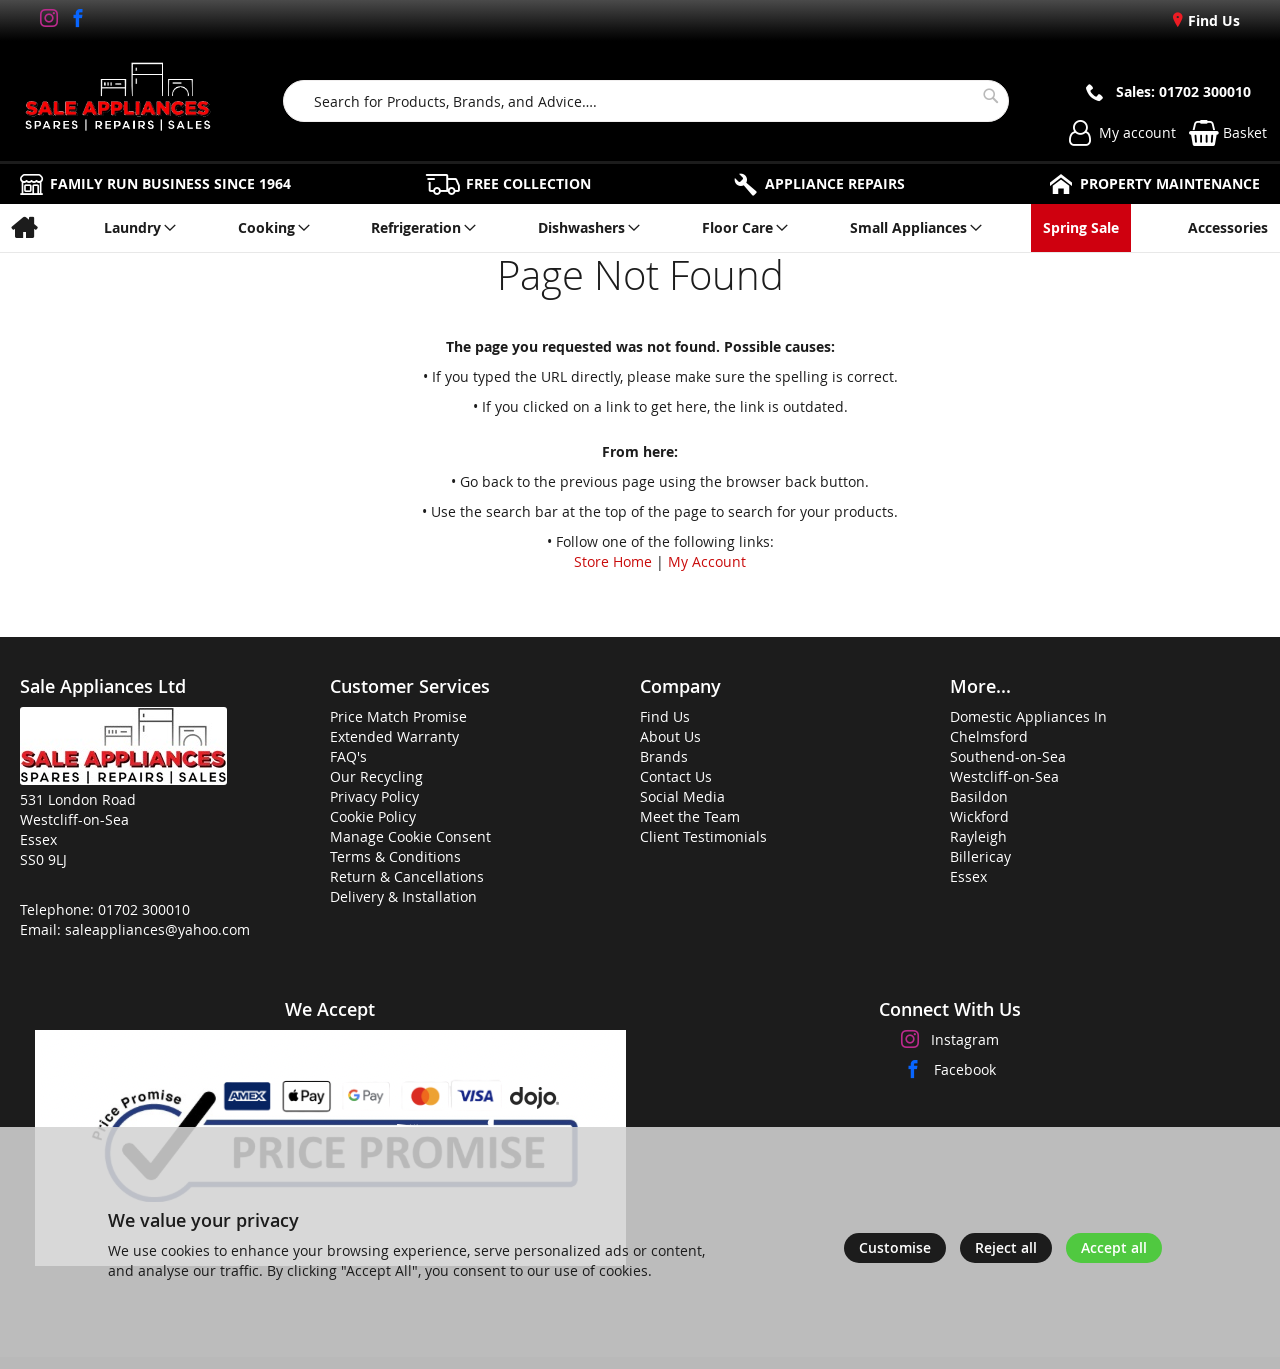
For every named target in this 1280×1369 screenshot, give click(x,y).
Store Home (613, 561)
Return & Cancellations (407, 876)
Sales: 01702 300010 (1183, 91)
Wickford (979, 816)
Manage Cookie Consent (410, 836)
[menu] (640, 228)
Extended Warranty (394, 736)
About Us (670, 736)
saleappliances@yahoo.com (157, 929)
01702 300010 (144, 909)
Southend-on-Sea (1008, 756)
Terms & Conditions (395, 856)
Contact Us (676, 776)
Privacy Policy (374, 796)
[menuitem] (23, 228)
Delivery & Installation (403, 896)
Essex (968, 876)
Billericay (980, 856)
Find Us (1212, 20)
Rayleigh (978, 836)
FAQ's (348, 756)
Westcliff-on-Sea (1004, 776)
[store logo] (118, 101)
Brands (664, 756)
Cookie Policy (373, 816)
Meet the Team (690, 816)
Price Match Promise (398, 716)
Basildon (979, 796)
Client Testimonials (703, 836)
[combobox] (646, 101)
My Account (707, 561)
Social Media (682, 796)
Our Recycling (376, 776)
